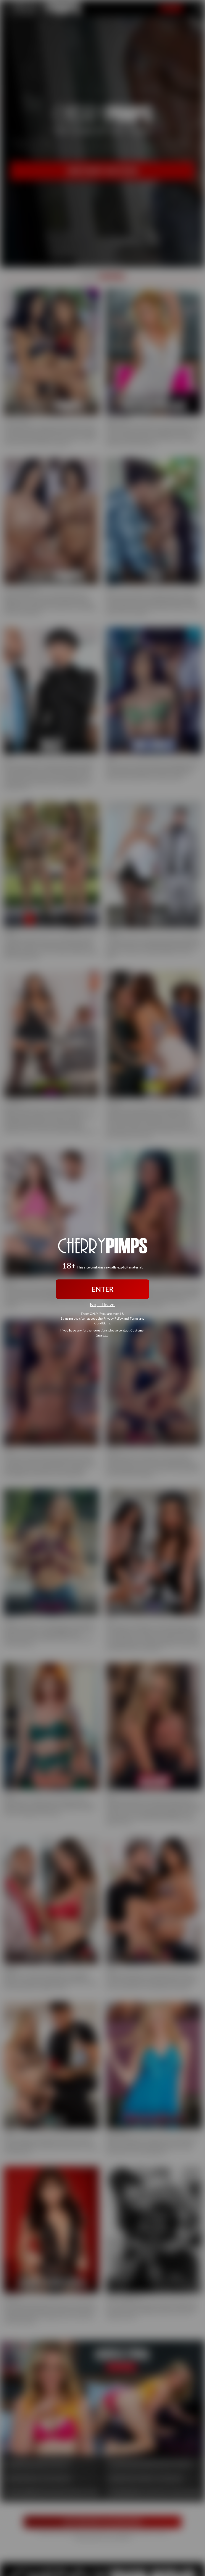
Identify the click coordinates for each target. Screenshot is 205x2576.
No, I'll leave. (102, 1304)
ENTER (102, 1289)
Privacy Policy (113, 1318)
